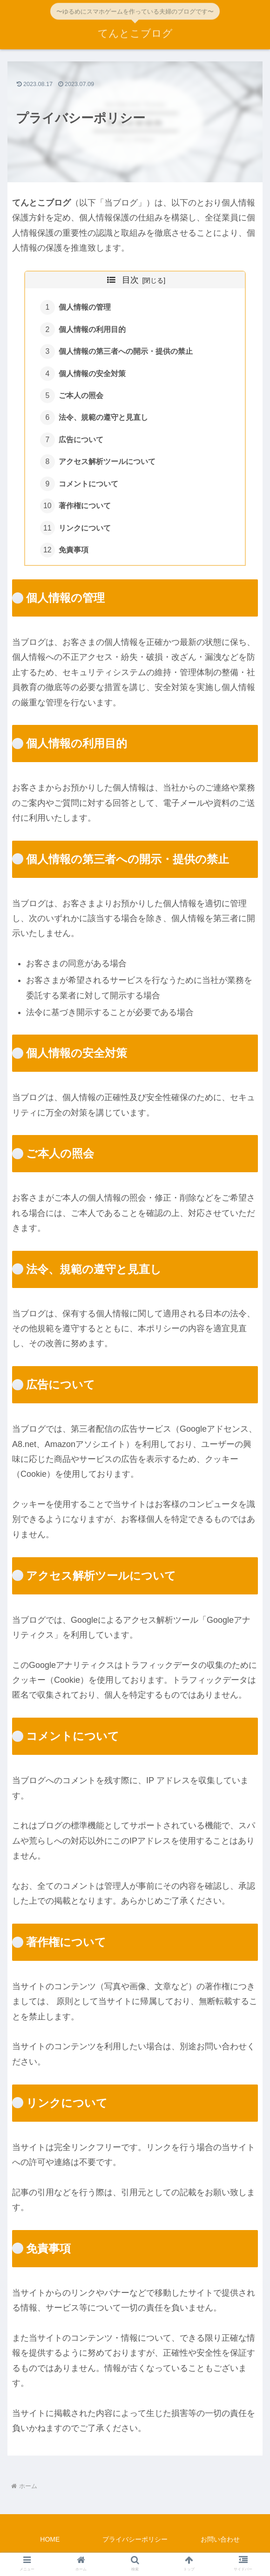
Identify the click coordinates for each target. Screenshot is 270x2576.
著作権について (85, 511)
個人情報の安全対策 (92, 376)
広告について (81, 443)
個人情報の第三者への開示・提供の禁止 (126, 353)
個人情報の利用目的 (92, 330)
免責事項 (74, 556)
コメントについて (89, 489)
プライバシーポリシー (135, 2545)
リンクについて (85, 534)
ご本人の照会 (81, 398)
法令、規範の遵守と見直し (103, 421)
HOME (50, 2545)
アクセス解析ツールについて (107, 466)
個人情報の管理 (85, 308)
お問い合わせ (220, 2545)
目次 (130, 280)
